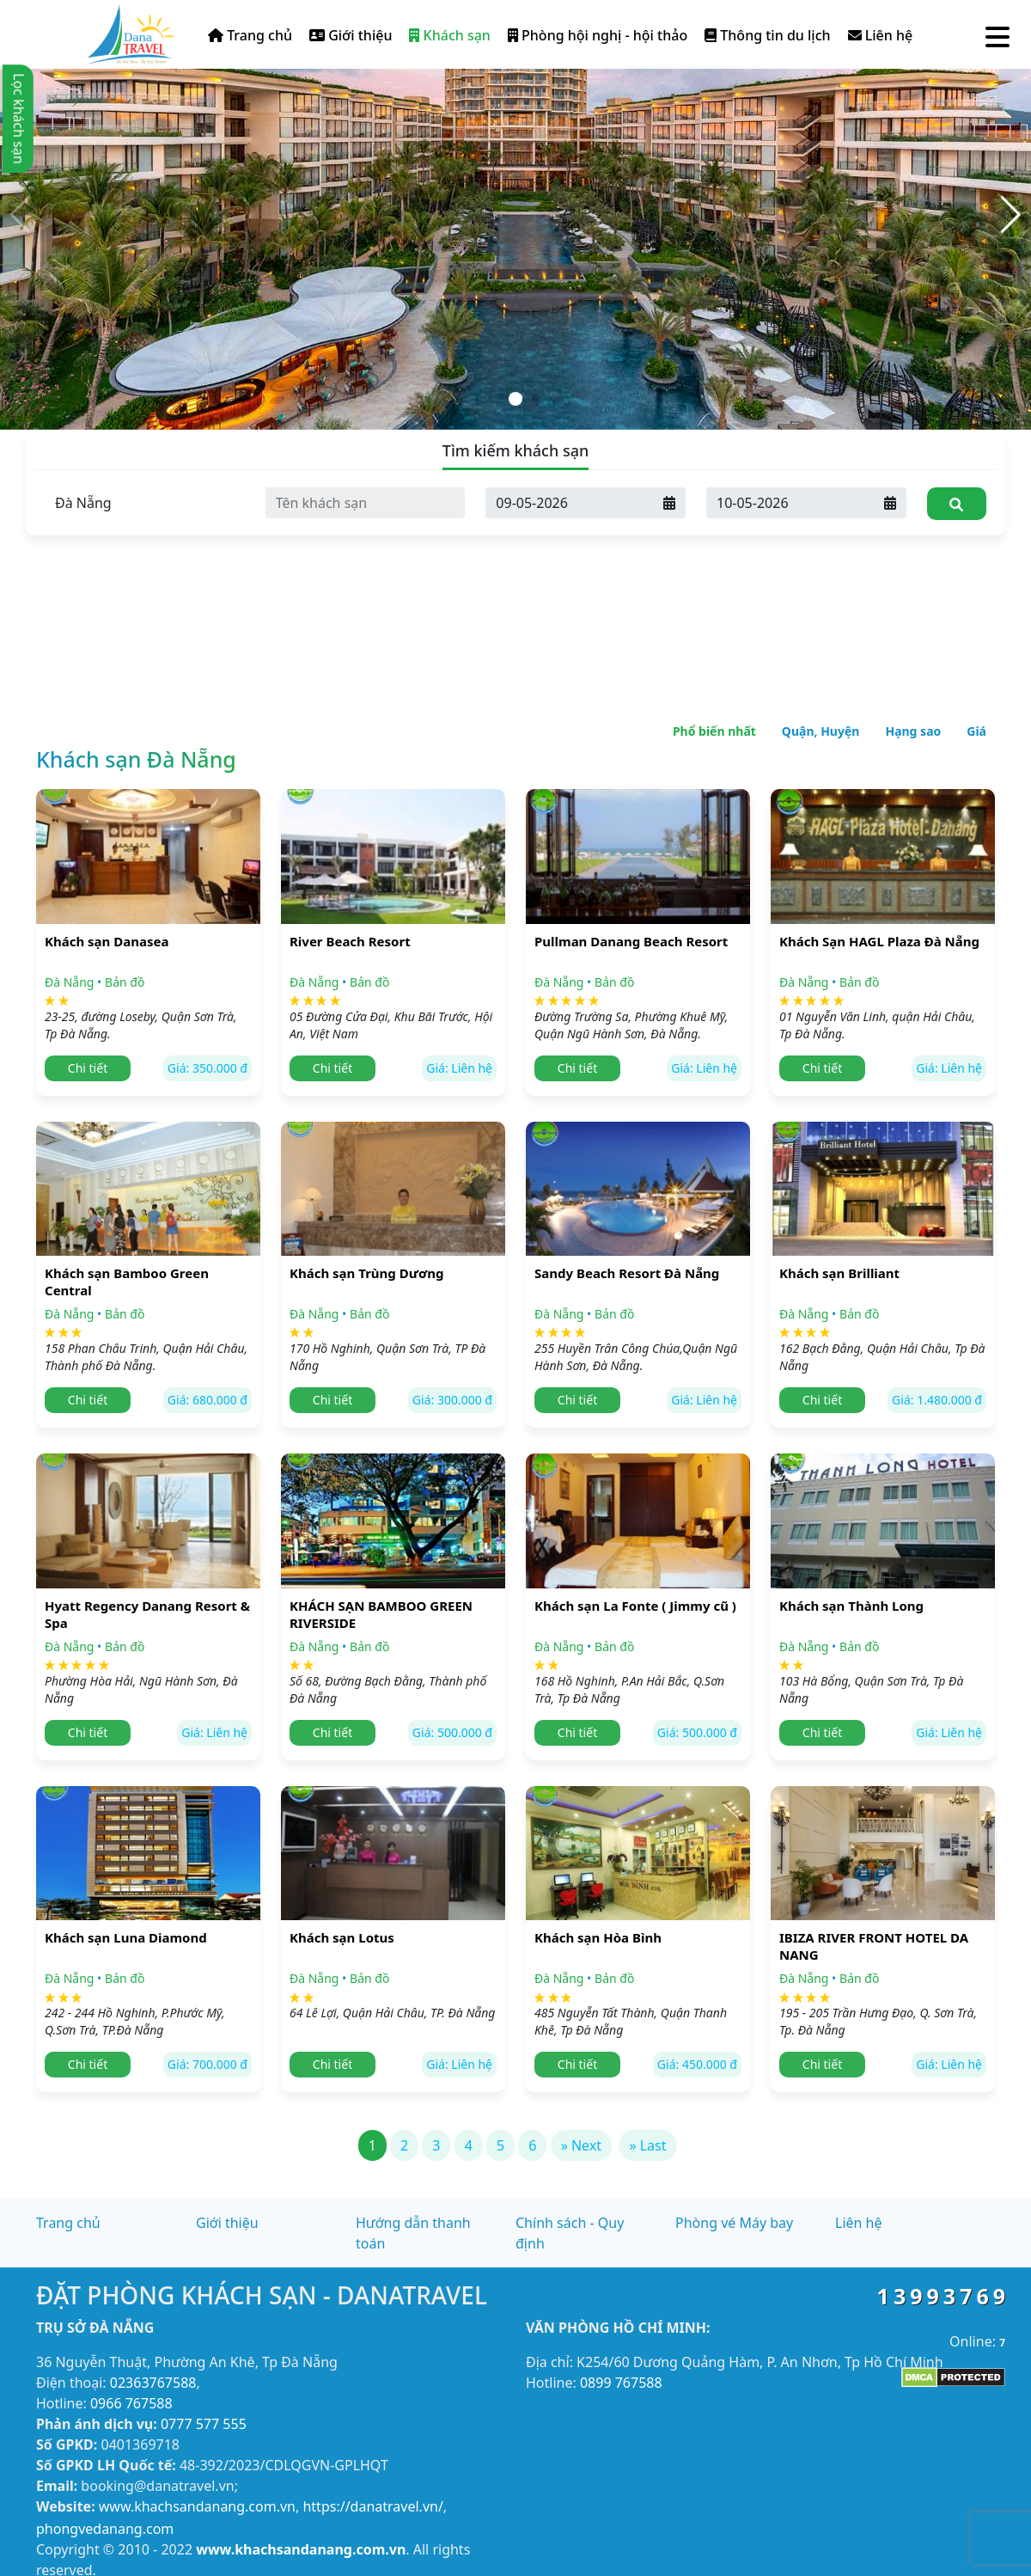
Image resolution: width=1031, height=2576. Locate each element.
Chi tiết (87, 1068)
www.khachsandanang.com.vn (197, 2506)
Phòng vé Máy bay (734, 2222)
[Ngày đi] (790, 502)
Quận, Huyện (821, 731)
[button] (1010, 215)
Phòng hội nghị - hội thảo (597, 35)
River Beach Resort (350, 941)
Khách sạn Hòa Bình (598, 1937)
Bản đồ (124, 982)
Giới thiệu (350, 35)
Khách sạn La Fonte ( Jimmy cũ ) (635, 1605)
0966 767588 (131, 2403)
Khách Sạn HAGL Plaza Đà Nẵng (879, 941)
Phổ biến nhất (714, 731)
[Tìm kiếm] (956, 503)
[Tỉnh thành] (145, 502)
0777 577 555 (204, 2423)
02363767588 (153, 2382)
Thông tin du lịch (767, 35)
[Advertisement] (515, 558)
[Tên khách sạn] (365, 502)
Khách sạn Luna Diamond (126, 1937)
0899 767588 (621, 2382)
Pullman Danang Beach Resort (631, 941)
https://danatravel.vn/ (372, 2506)
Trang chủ (250, 35)
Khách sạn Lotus (342, 1937)
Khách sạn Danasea (106, 941)
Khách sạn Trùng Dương (367, 1273)
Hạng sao (913, 731)
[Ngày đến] (569, 502)
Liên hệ (880, 35)
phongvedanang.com (105, 2528)
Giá (976, 731)
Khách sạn (449, 35)
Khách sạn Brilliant (839, 1273)
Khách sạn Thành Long (851, 1605)
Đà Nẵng (69, 982)
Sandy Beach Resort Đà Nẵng (626, 1273)
